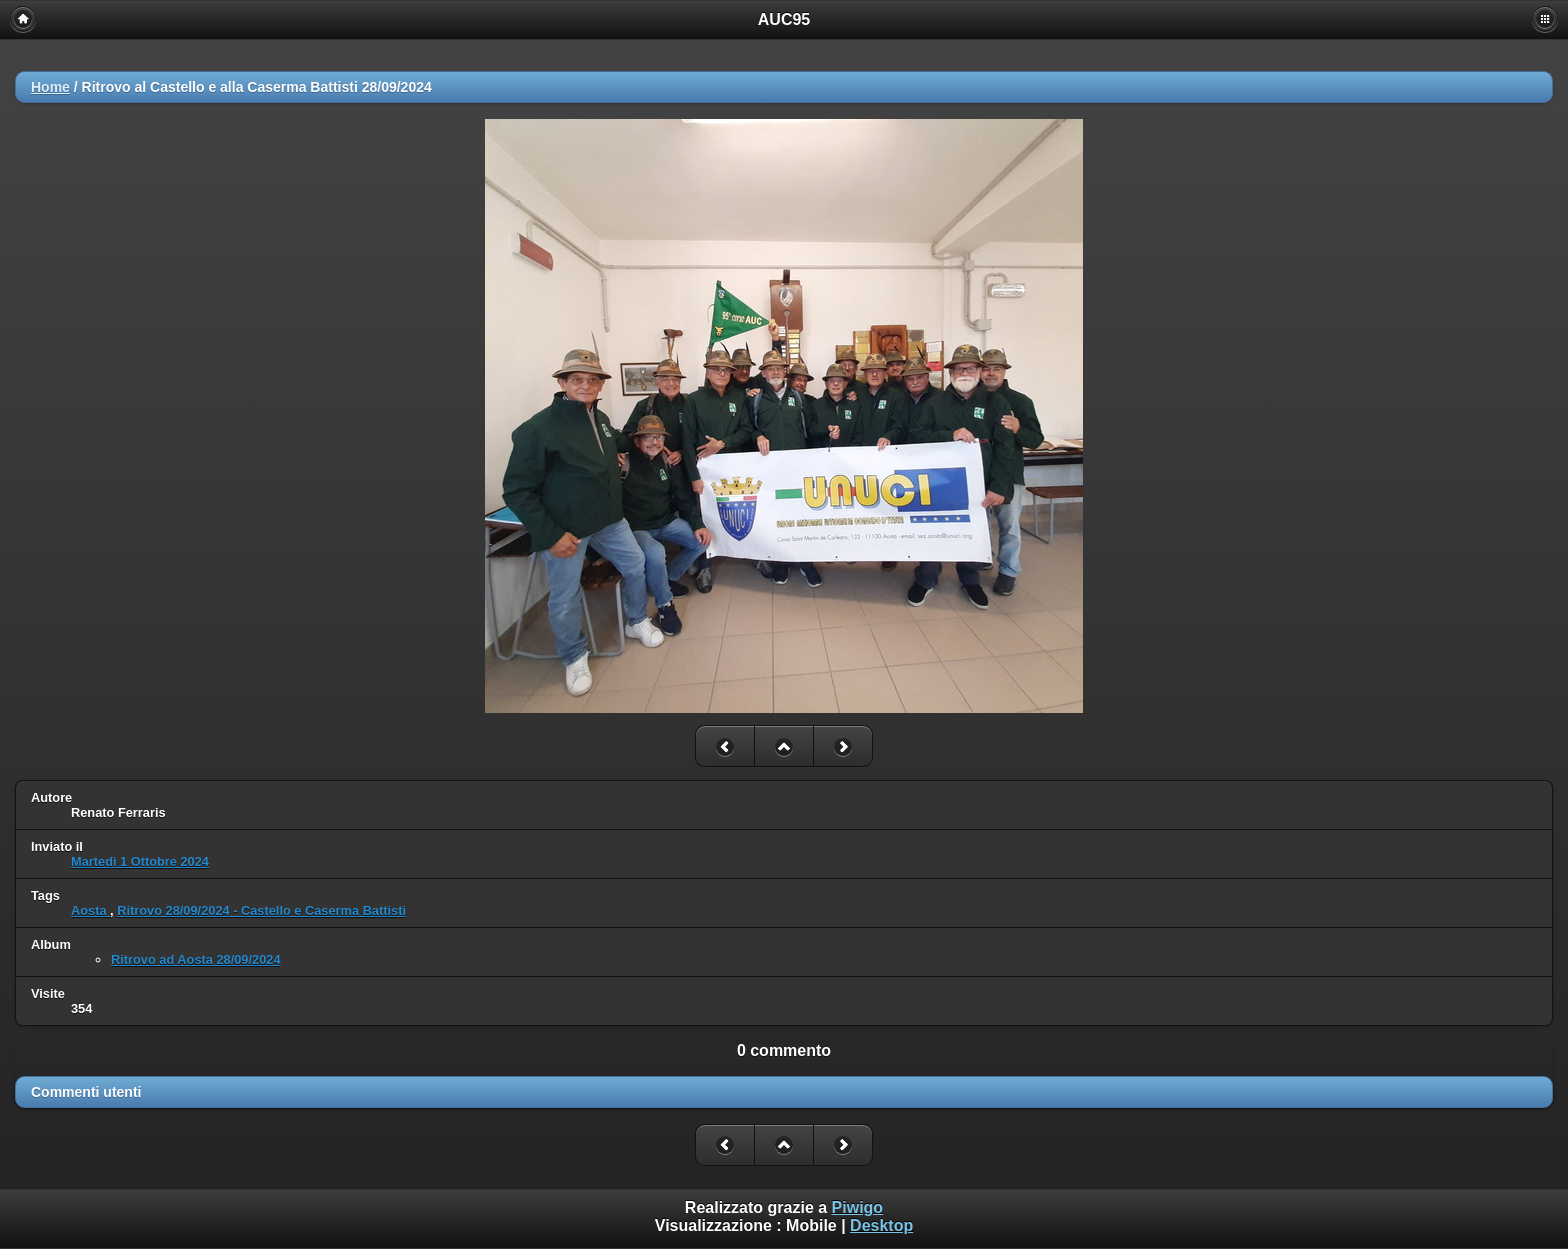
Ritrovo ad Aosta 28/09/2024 (196, 959)
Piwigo (858, 1207)
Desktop (881, 1225)
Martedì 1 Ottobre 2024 (140, 861)
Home (50, 87)
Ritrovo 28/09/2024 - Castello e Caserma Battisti (261, 910)
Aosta (90, 910)
